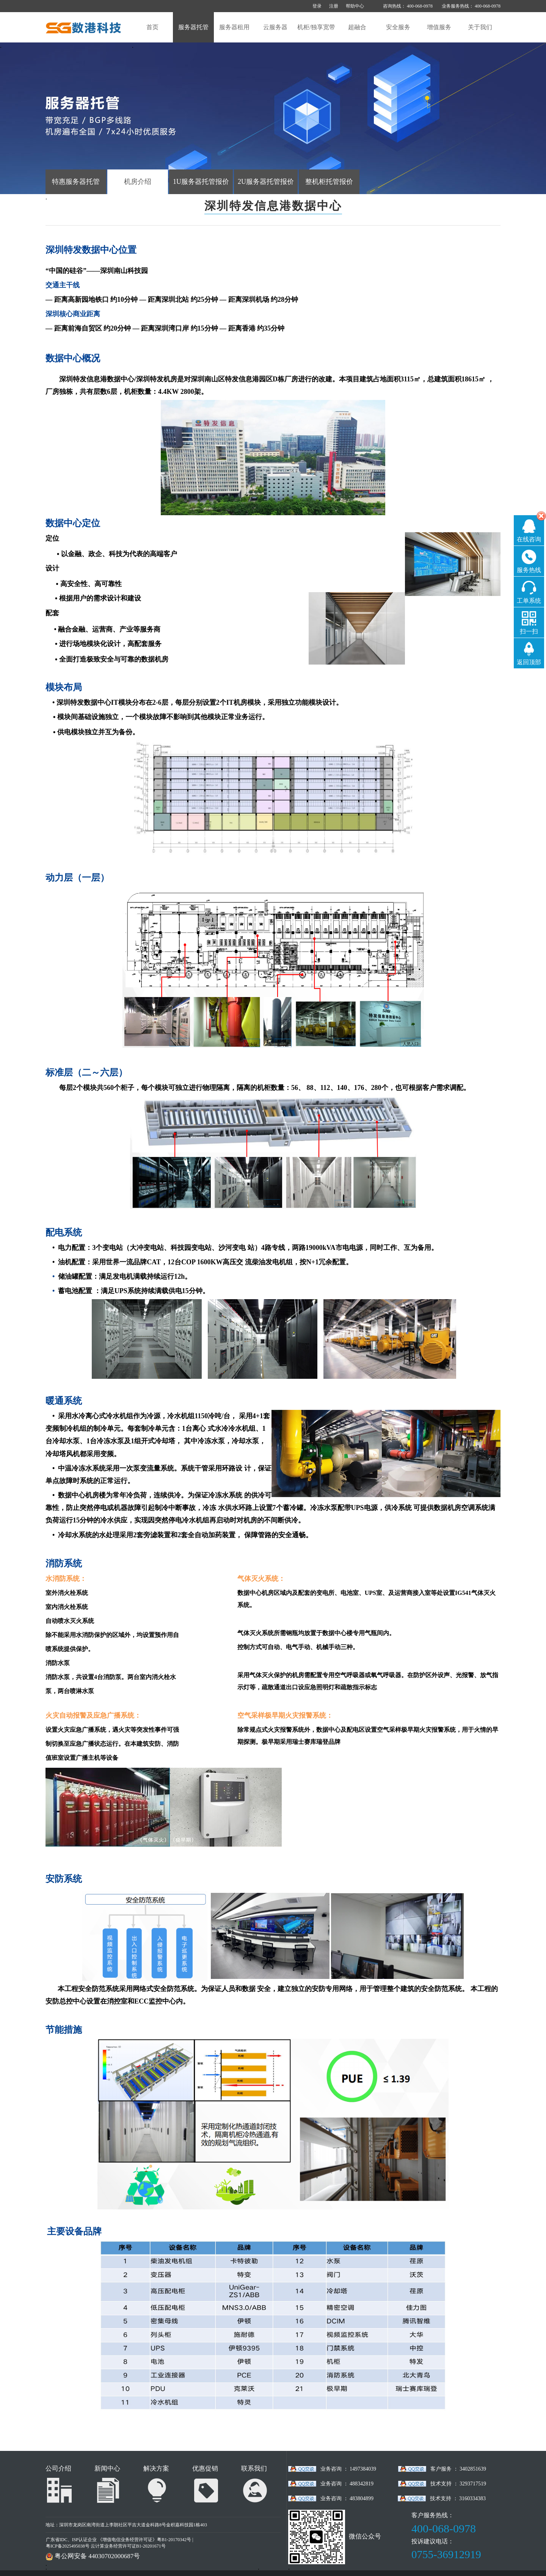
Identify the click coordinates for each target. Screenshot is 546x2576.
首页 (152, 27)
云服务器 (275, 27)
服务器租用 (234, 27)
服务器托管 (193, 27)
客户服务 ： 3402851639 (458, 2469)
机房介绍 (137, 181)
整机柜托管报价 (329, 181)
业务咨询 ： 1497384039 (348, 2469)
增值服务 (439, 27)
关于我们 (480, 27)
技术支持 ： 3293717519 (458, 2484)
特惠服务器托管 (76, 181)
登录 (317, 6)
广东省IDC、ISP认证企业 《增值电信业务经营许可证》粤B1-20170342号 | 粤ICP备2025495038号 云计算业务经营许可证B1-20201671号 (119, 2543)
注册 (333, 6)
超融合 (357, 27)
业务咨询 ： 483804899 (346, 2498)
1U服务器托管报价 (201, 181)
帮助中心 (355, 6)
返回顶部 (529, 662)
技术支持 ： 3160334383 (458, 2498)
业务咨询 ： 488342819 (346, 2484)
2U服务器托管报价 (266, 181)
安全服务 (398, 27)
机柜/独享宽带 (316, 27)
